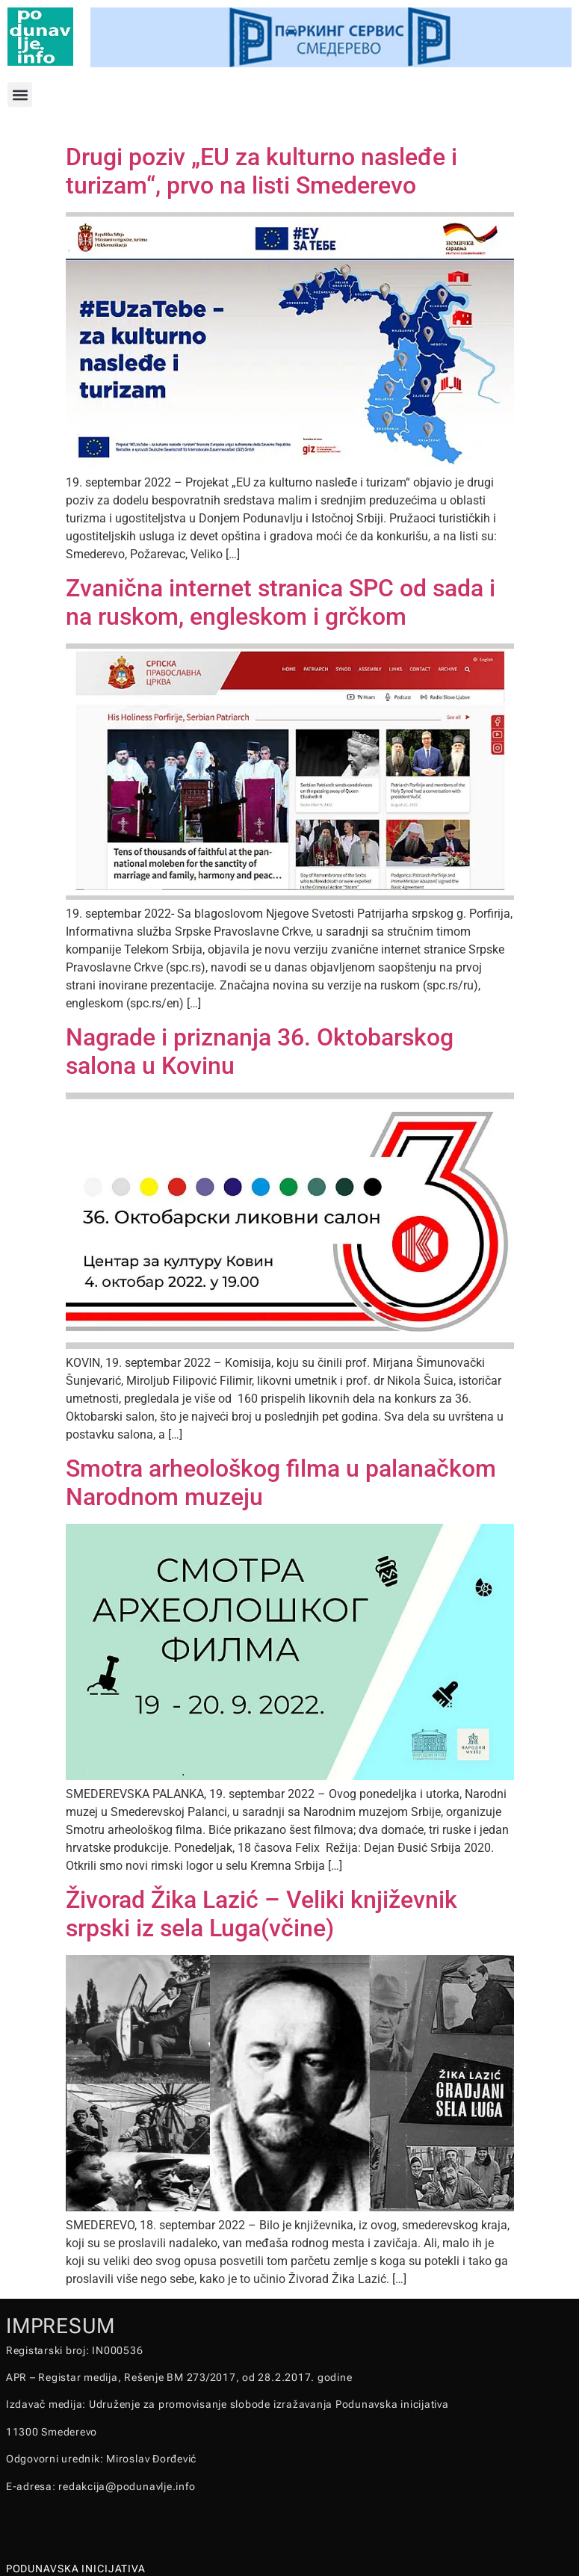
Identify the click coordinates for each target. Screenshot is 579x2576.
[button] (19, 94)
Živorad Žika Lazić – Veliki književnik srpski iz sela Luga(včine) (261, 1913)
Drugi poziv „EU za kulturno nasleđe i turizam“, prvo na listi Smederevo (261, 171)
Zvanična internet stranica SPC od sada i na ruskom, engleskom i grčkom (280, 602)
